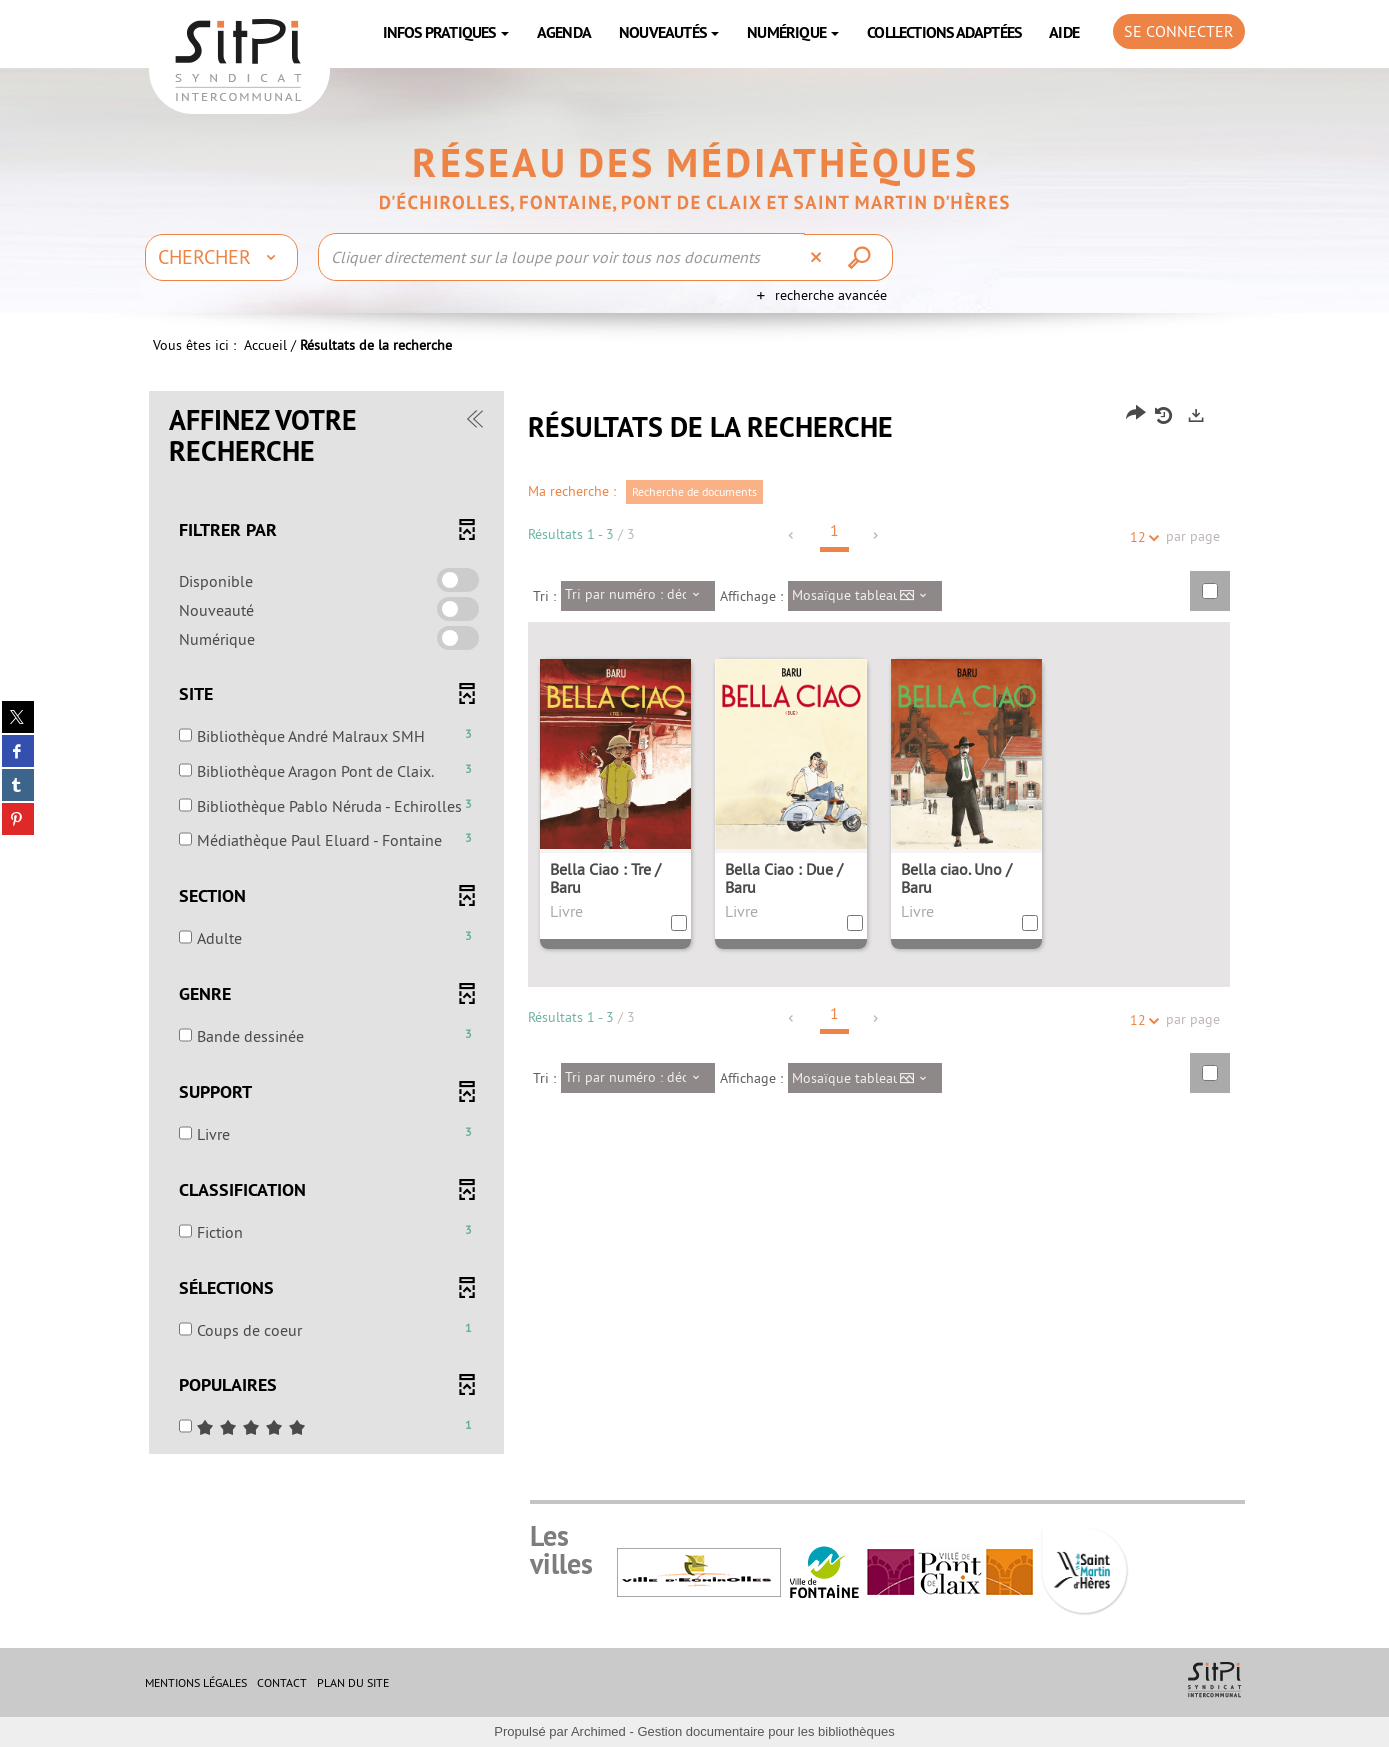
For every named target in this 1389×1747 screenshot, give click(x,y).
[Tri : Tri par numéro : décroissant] (638, 596)
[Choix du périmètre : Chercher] (221, 257)
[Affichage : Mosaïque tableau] (865, 596)
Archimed (598, 1731)
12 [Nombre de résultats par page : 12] (1141, 537)
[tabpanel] (695, 925)
